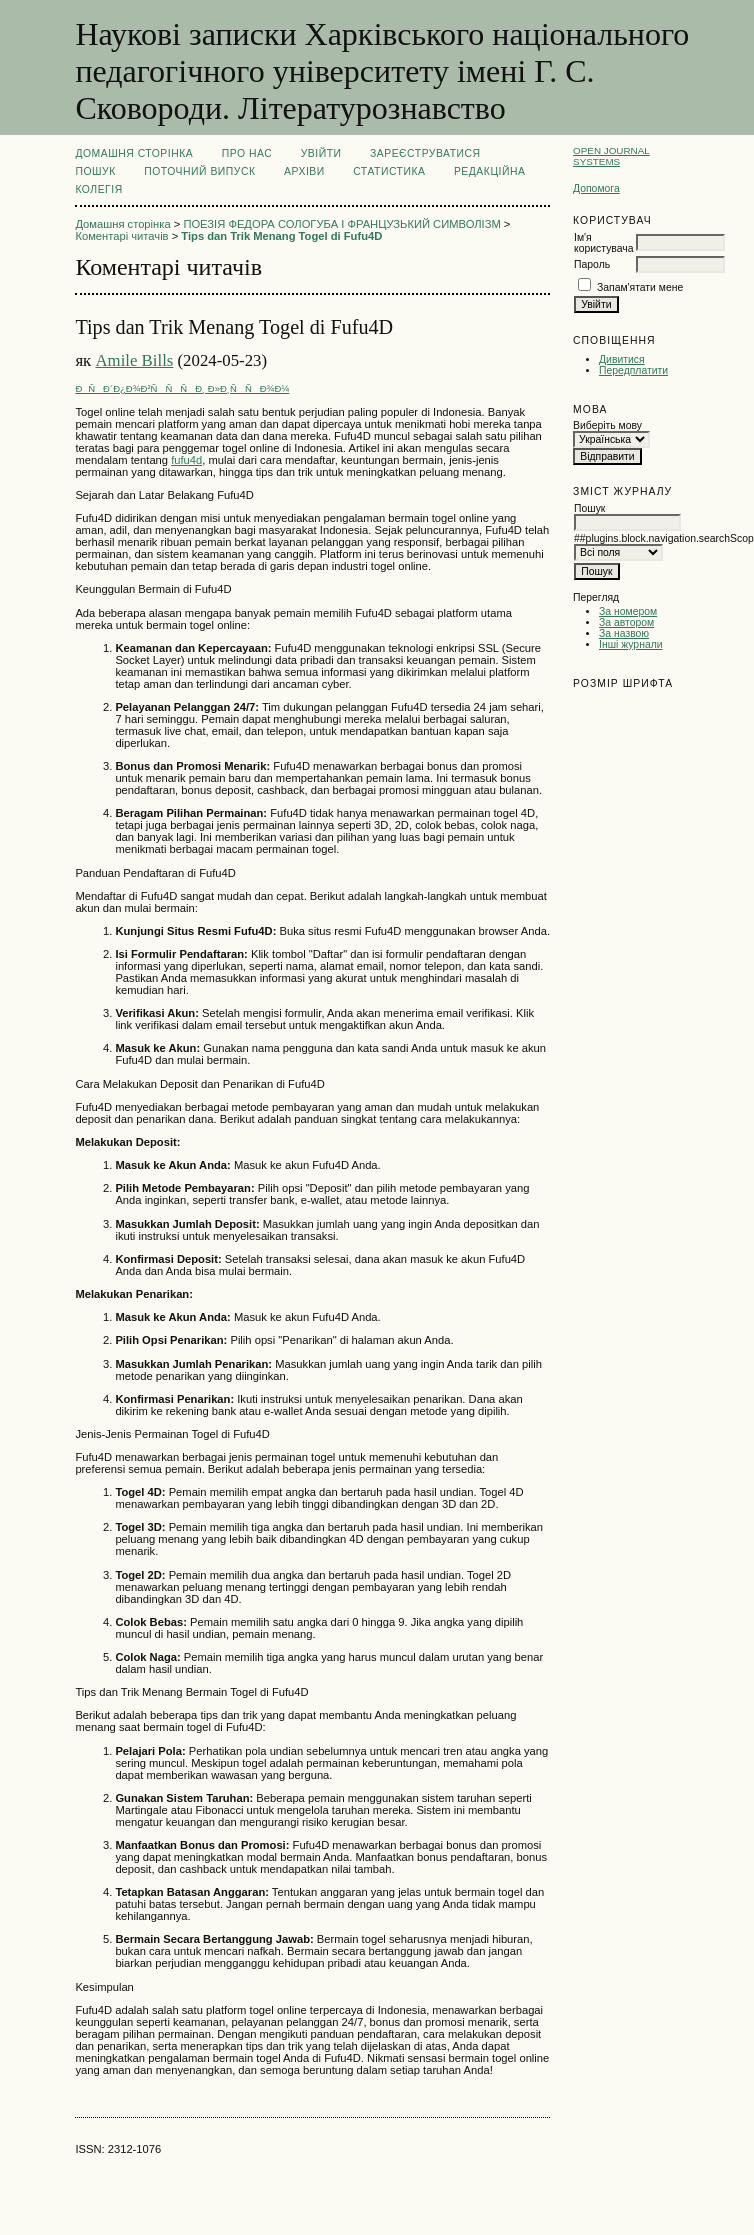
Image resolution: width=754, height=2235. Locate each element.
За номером (628, 611)
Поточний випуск (199, 171)
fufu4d (186, 460)
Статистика (389, 171)
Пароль (592, 264)
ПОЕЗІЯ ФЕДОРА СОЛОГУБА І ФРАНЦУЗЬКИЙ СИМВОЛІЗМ (341, 224)
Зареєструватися (425, 153)
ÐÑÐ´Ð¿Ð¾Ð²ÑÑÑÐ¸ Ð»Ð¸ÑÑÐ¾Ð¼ (182, 388)
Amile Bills (134, 360)
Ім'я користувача (603, 243)
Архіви (304, 171)
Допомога (596, 188)
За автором (626, 622)
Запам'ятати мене (640, 287)
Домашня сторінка (134, 153)
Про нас (247, 153)
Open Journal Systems (611, 156)
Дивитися (622, 359)
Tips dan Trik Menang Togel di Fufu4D (281, 236)
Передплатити (633, 370)
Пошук (95, 171)
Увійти (321, 153)
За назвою (624, 633)
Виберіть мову (607, 425)
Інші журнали (630, 644)
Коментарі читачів (121, 236)
